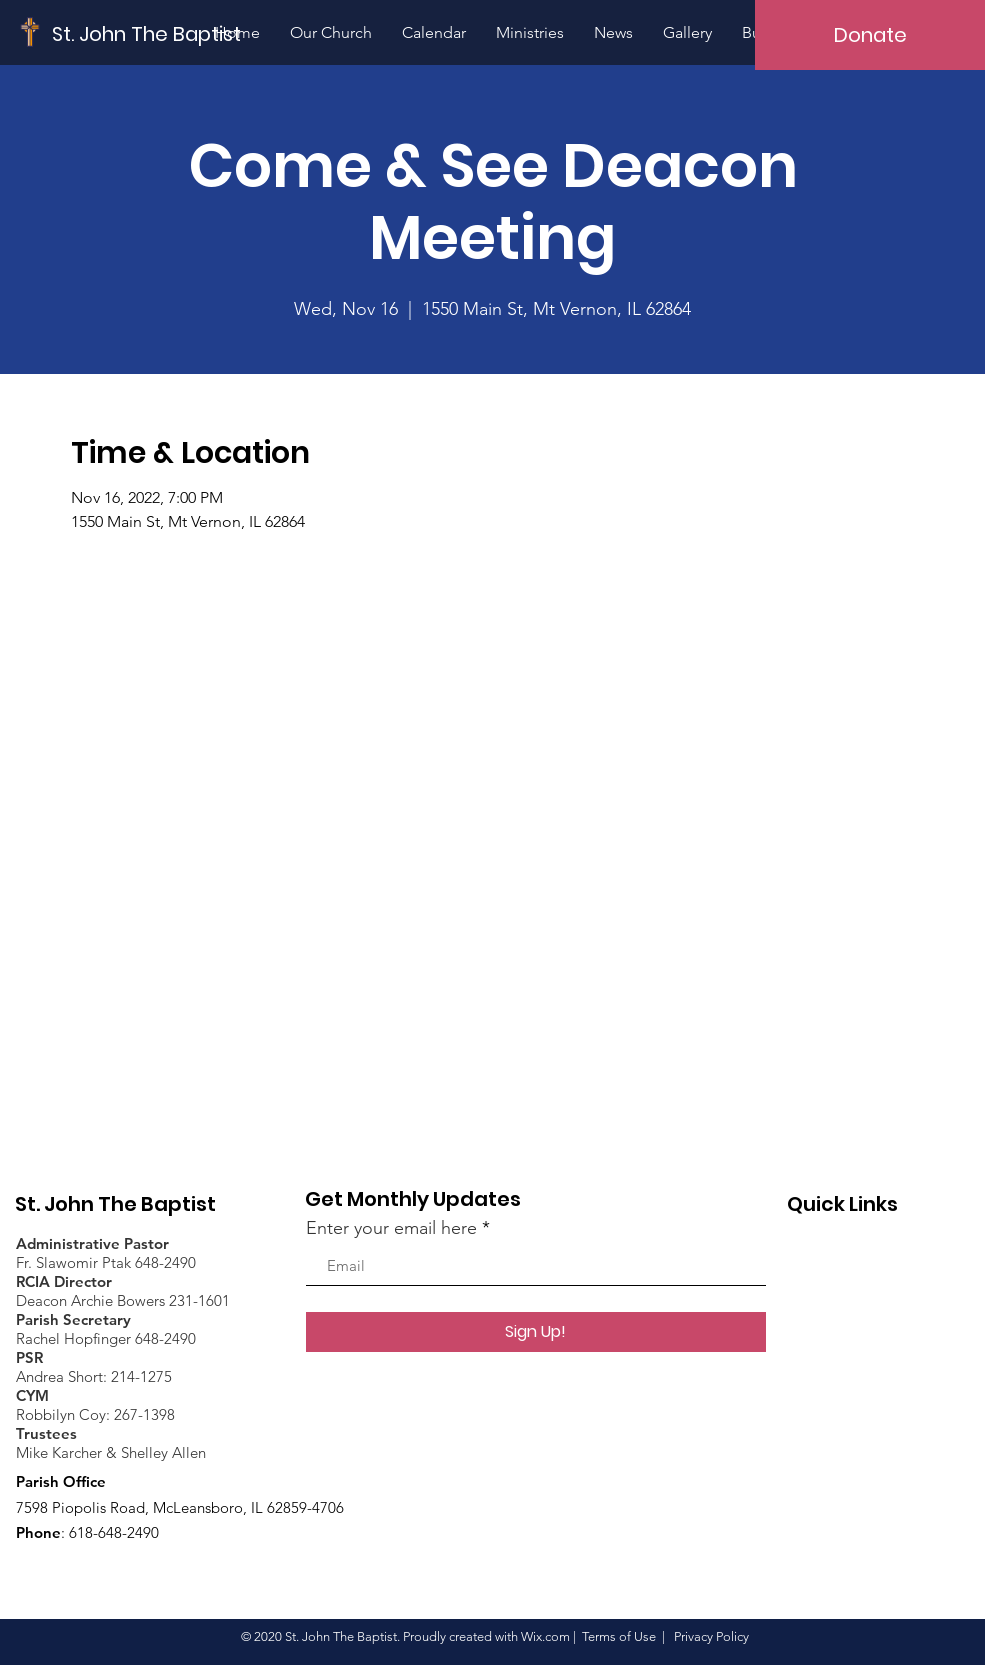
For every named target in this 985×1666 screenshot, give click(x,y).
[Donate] (870, 35)
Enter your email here (391, 1228)
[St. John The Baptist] (147, 33)
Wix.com (545, 1636)
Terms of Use (619, 1636)
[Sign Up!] (536, 1332)
